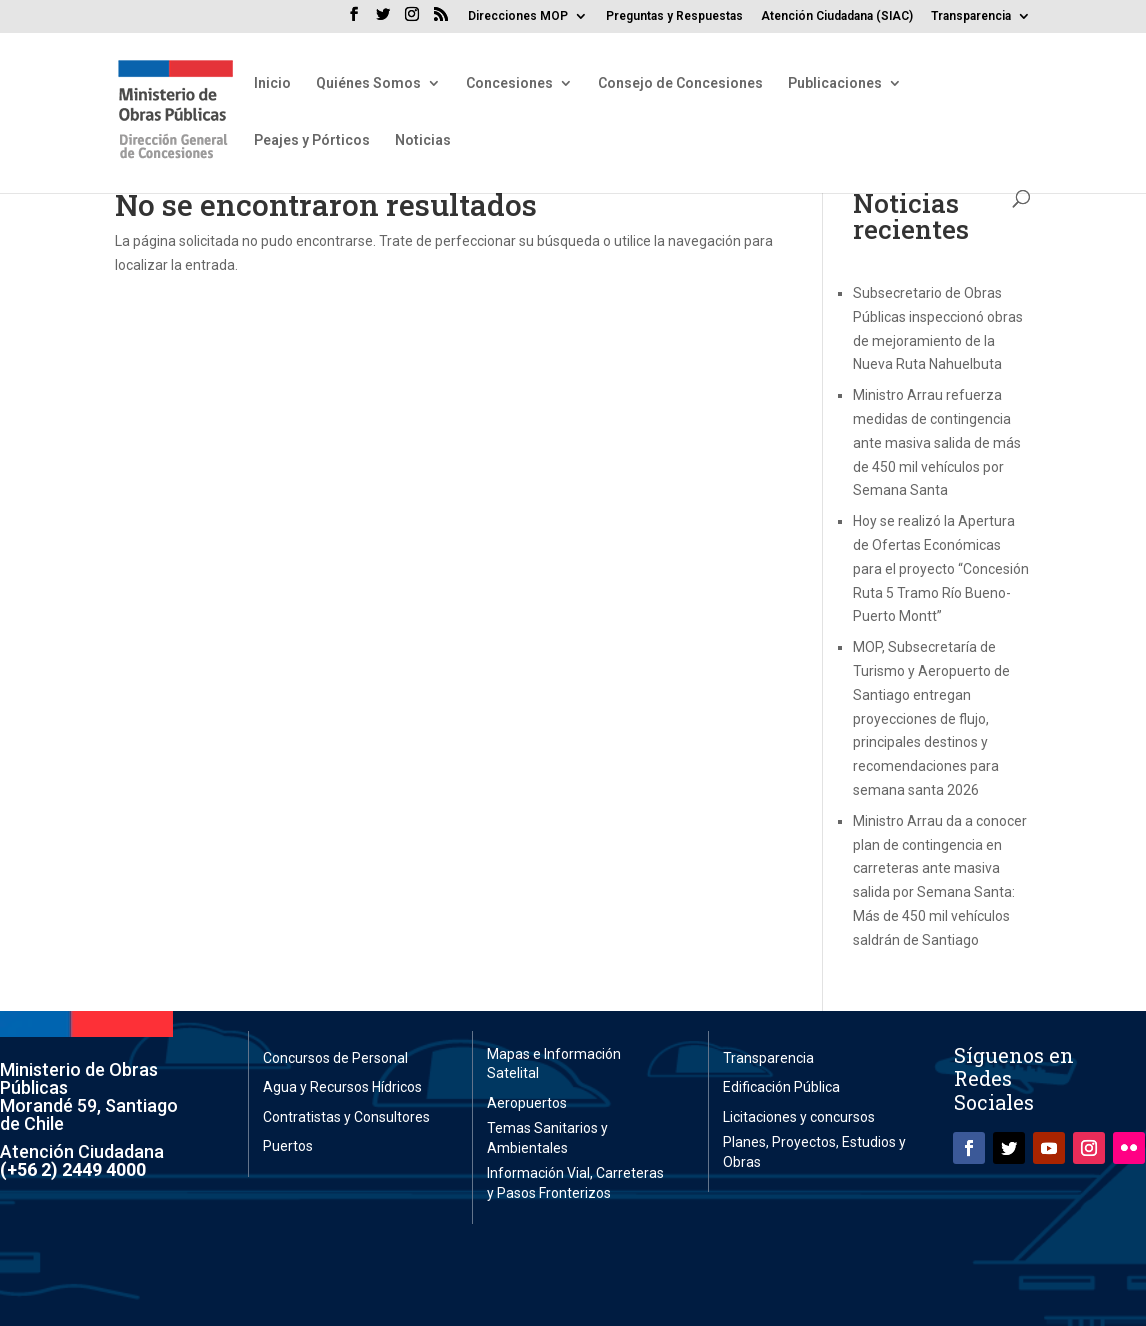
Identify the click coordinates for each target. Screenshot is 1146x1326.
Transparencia (971, 16)
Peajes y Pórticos (312, 140)
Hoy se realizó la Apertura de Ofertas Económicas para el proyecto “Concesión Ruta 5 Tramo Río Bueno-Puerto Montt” (941, 568)
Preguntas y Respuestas (674, 16)
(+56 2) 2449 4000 (73, 1169)
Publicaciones (835, 83)
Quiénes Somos (368, 83)
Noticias (423, 140)
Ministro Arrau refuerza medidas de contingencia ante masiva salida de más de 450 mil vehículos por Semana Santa (937, 442)
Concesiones (509, 83)
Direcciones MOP (518, 16)
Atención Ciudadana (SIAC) (837, 16)
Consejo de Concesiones (680, 83)
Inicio (272, 83)
